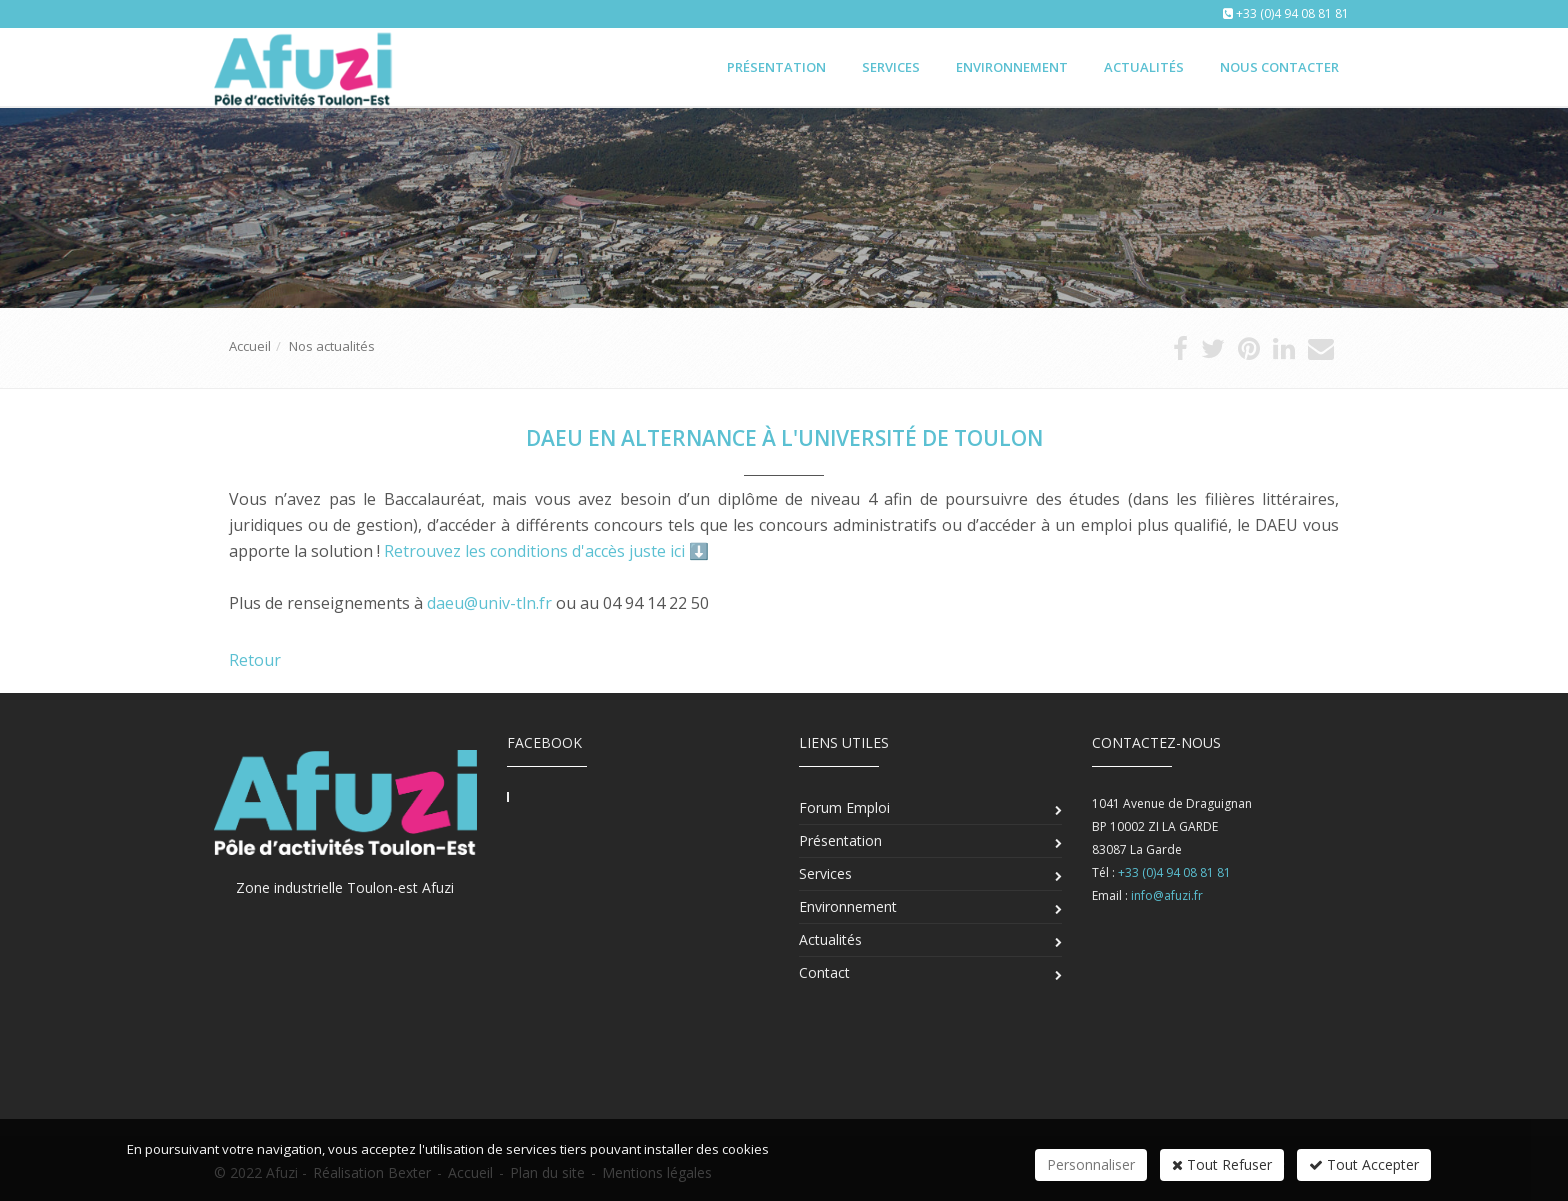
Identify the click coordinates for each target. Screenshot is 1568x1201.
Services (891, 67)
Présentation (776, 67)
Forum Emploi (844, 807)
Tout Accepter (1364, 1164)
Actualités (1144, 67)
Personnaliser (1091, 1164)
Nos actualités (332, 346)
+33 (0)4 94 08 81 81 (1292, 13)
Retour (255, 660)
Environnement (1012, 67)
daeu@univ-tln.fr (489, 603)
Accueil (250, 346)
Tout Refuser (1222, 1164)
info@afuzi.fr (1167, 895)
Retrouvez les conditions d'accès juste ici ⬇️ (546, 551)
